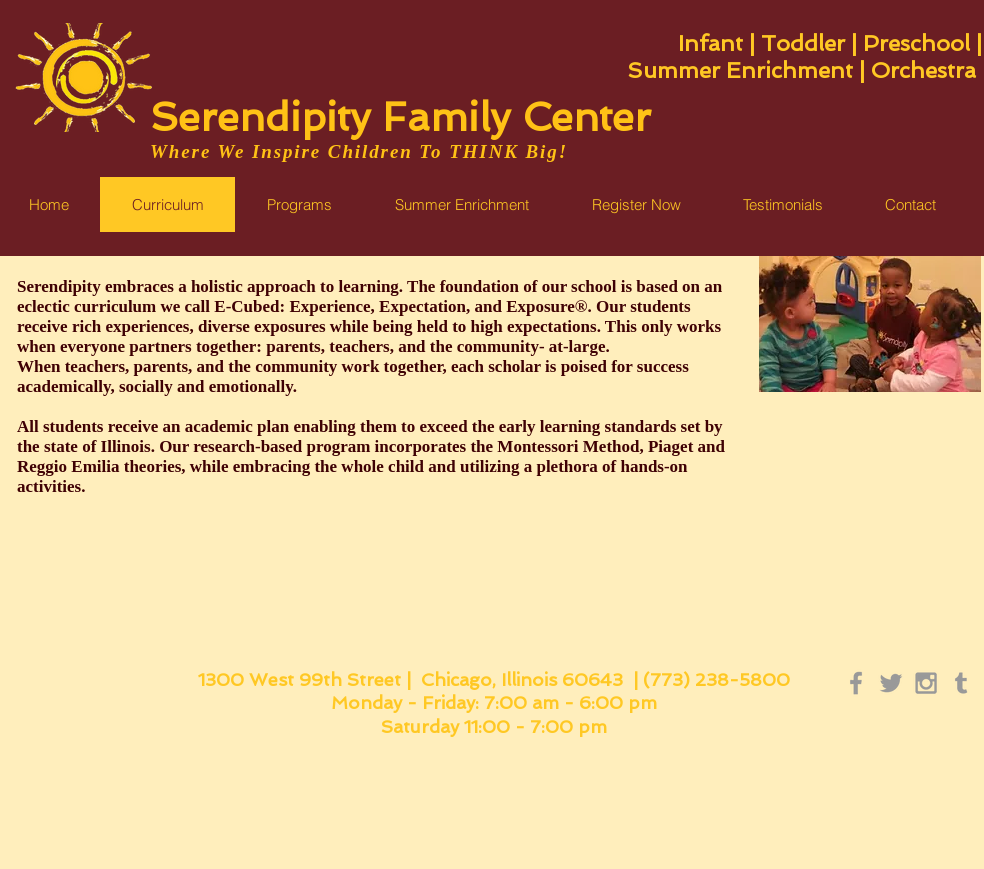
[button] (461, 204)
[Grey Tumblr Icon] (961, 683)
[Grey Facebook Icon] (856, 683)
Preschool (916, 43)
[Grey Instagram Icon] (926, 683)
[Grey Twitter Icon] (891, 683)
